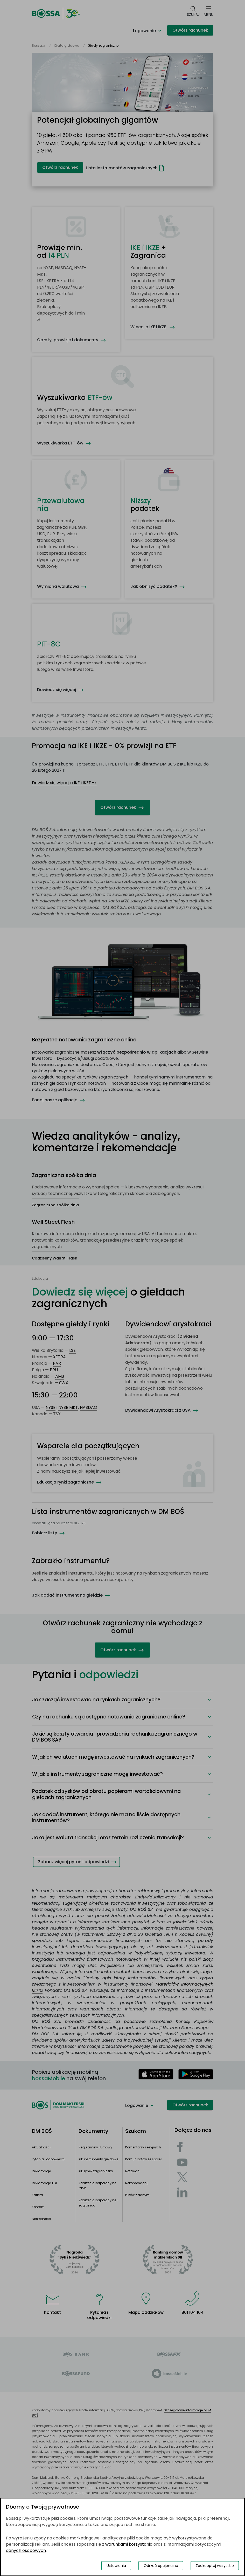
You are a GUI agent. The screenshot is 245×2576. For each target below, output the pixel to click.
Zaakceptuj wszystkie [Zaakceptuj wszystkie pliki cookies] (215, 2565)
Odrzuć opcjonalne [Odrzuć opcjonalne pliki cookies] (161, 2565)
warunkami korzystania (128, 2544)
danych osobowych (26, 2550)
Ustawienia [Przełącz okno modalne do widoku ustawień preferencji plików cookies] (116, 2565)
